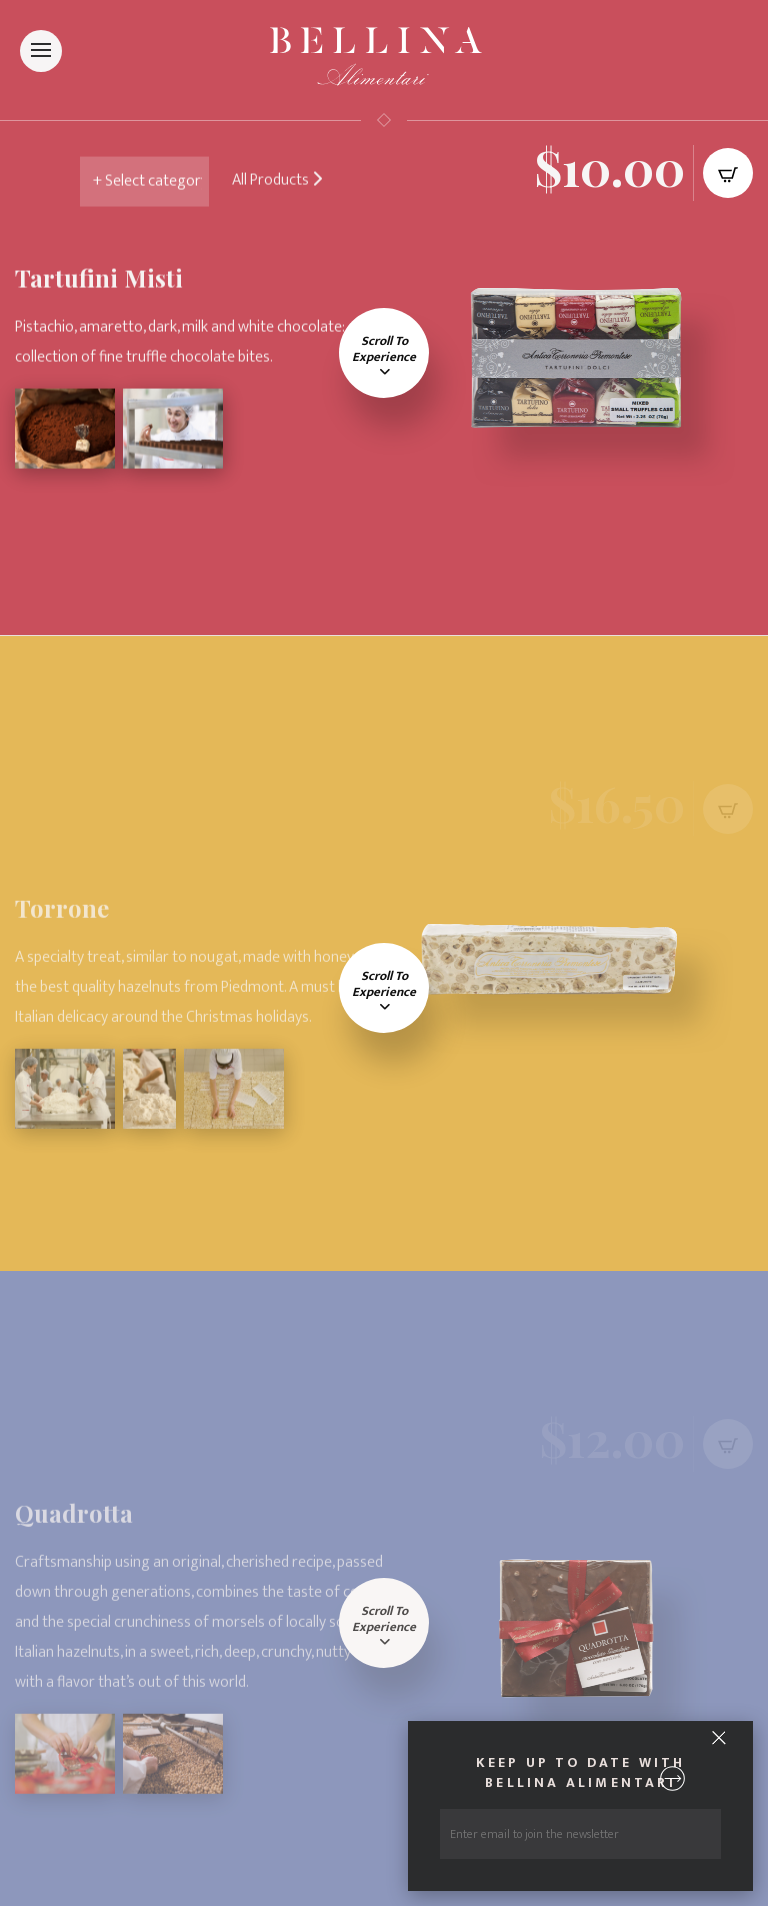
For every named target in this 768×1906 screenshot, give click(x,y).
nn (157, 185)
